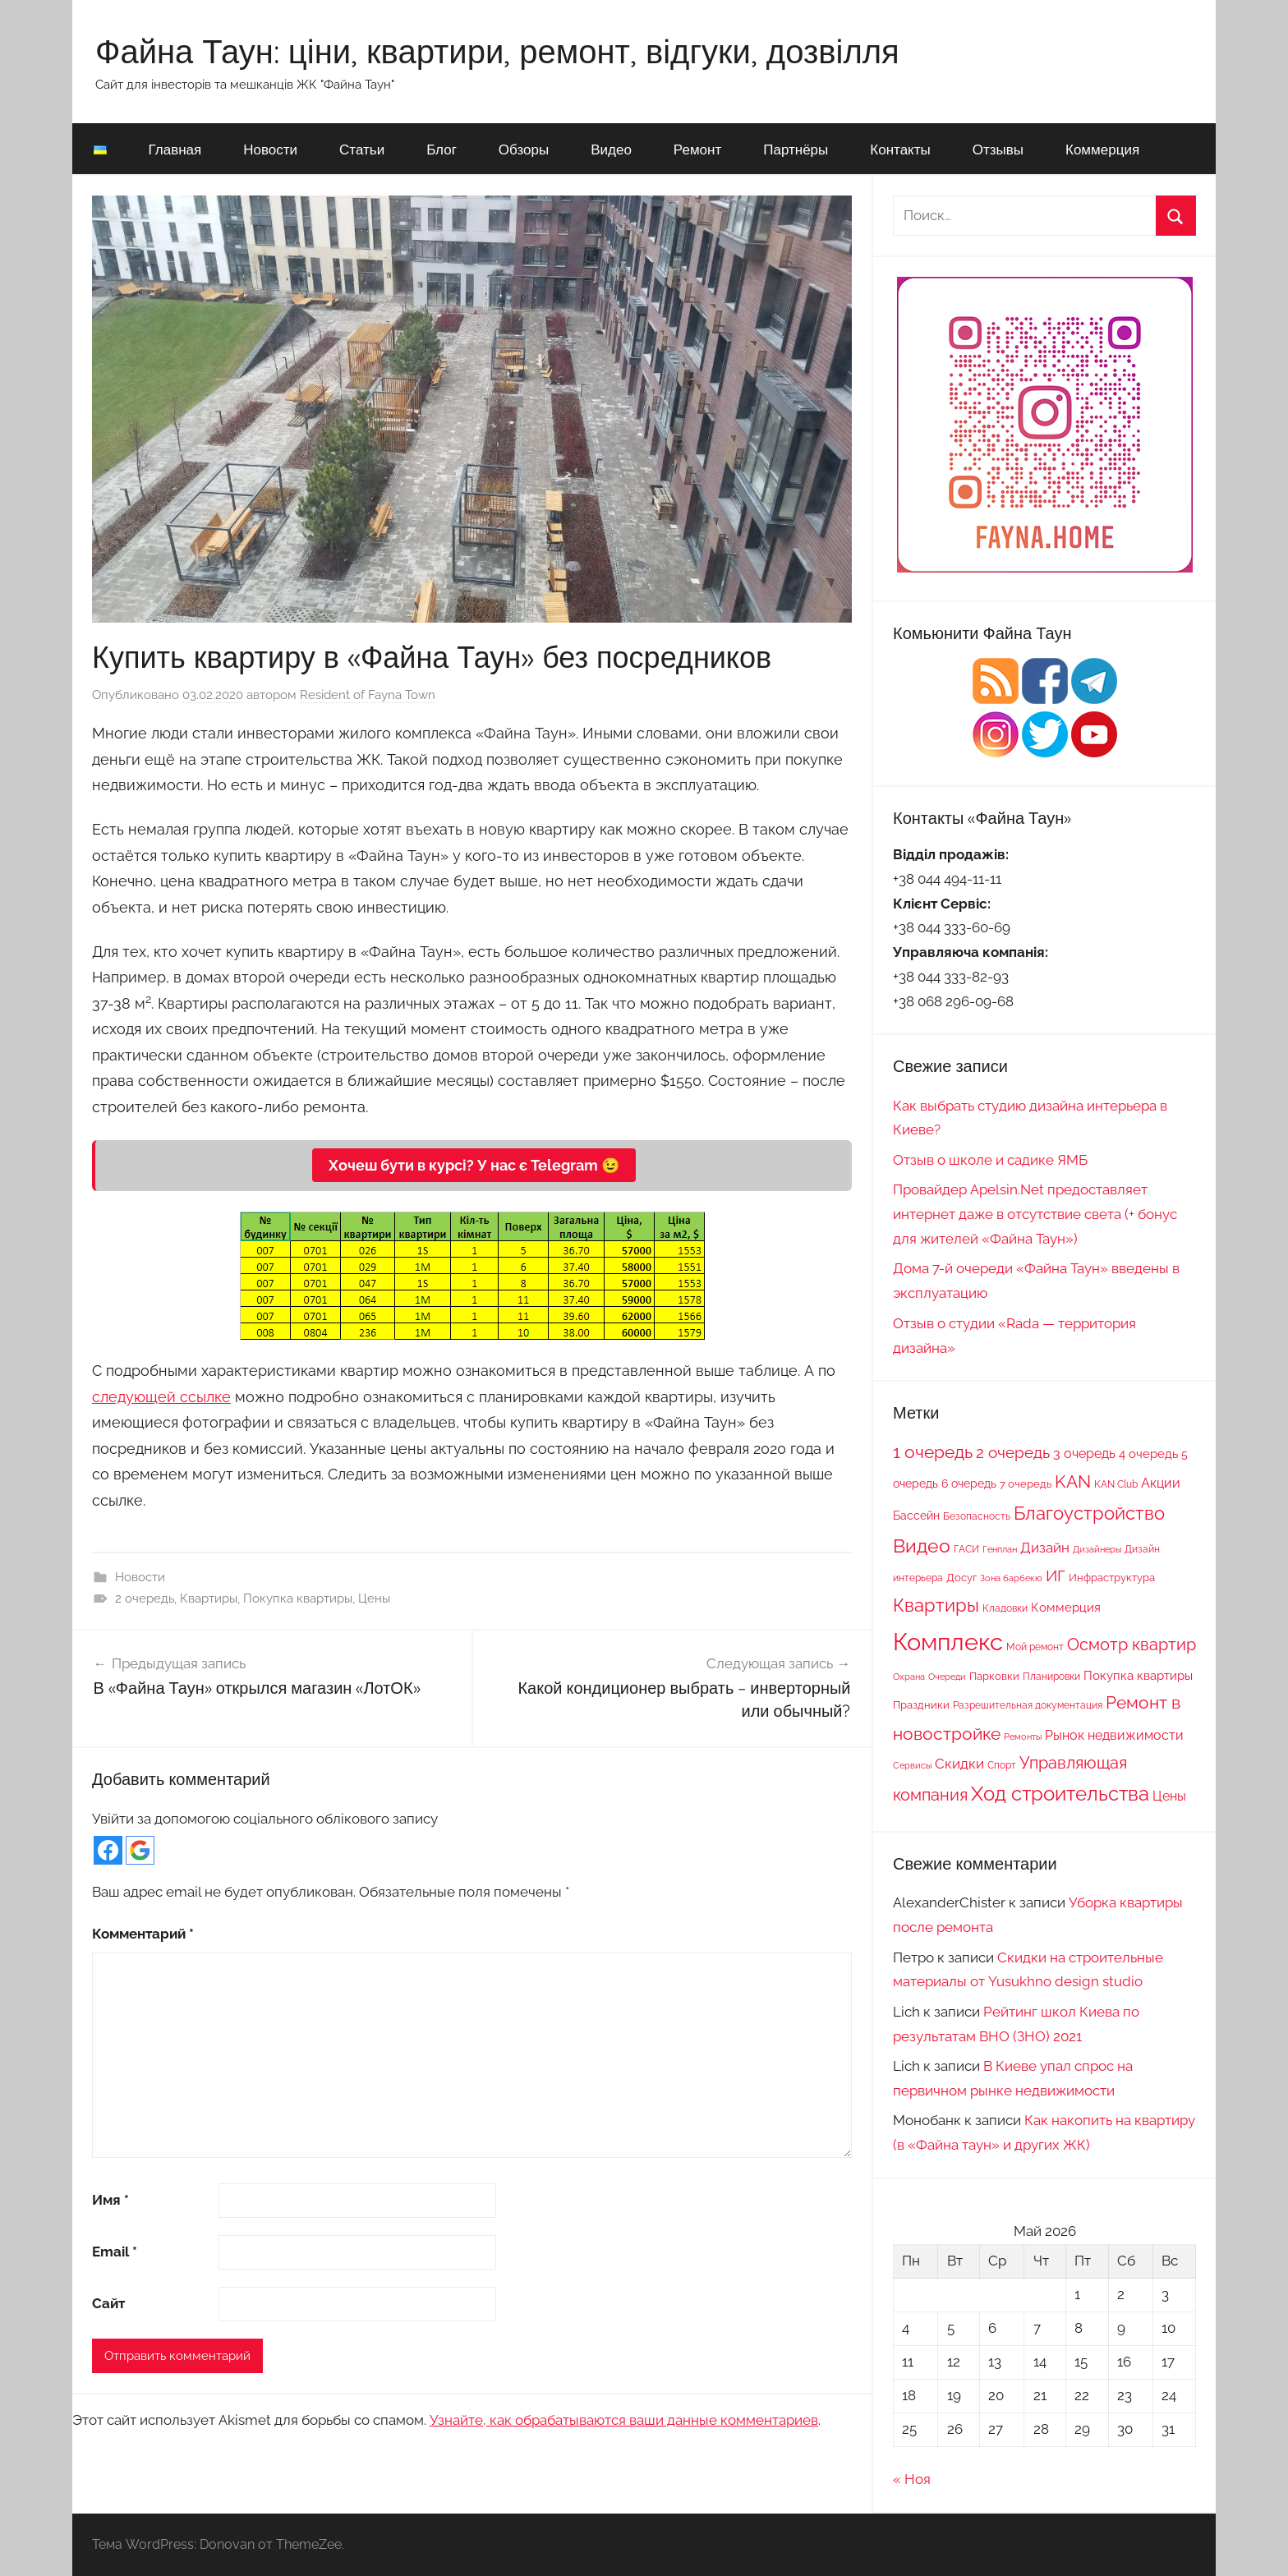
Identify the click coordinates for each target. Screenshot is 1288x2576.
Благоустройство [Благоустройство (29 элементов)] (1089, 1513)
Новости (270, 149)
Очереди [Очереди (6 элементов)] (947, 1676)
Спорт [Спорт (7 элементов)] (1001, 1765)
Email (114, 2251)
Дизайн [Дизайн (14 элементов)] (1045, 1547)
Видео (611, 149)
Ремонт (697, 149)
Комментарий (143, 1933)
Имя (110, 2200)
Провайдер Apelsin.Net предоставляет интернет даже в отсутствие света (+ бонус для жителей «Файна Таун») (1035, 1214)
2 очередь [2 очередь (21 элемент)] (1013, 1452)
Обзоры (524, 149)
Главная (175, 149)
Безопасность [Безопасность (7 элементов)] (976, 1516)
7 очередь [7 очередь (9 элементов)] (1025, 1483)
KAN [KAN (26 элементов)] (1073, 1481)
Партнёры (795, 149)
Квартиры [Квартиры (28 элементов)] (936, 1605)
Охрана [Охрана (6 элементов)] (909, 1676)
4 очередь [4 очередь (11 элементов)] (1148, 1453)
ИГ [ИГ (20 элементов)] (1055, 1575)
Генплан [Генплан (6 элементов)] (999, 1549)
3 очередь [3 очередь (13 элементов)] (1084, 1453)
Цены (374, 1598)
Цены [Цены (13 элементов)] (1169, 1796)
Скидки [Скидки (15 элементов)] (959, 1763)
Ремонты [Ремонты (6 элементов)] (1023, 1736)
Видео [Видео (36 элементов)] (921, 1545)
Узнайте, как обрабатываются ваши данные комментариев (624, 2420)
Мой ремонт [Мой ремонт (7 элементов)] (1035, 1647)
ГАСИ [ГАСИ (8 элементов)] (966, 1549)
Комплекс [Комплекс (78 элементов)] (948, 1641)
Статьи (361, 149)
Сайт (108, 2303)
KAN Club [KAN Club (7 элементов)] (1116, 1484)
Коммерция (1102, 149)
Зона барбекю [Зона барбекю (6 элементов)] (1011, 1578)
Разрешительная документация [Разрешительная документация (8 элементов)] (1027, 1705)
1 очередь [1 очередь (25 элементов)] (933, 1452)
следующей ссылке (161, 1396)
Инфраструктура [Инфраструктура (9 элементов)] (1112, 1577)
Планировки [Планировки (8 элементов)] (1051, 1676)
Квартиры (208, 1598)
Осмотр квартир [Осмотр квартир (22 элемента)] (1131, 1644)
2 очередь (144, 1598)
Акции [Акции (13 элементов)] (1160, 1483)
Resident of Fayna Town (367, 695)
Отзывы (998, 149)
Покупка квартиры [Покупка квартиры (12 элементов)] (1138, 1675)
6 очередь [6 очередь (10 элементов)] (968, 1483)
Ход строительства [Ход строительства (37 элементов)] (1060, 1794)
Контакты (900, 149)
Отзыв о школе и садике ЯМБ (990, 1160)
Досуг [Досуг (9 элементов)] (961, 1577)
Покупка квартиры (297, 1598)
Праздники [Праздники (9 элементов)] (921, 1704)
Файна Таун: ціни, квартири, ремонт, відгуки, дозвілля (497, 50)
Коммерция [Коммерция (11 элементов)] (1066, 1607)
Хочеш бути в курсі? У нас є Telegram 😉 (474, 1165)
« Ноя (912, 2479)
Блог (441, 149)
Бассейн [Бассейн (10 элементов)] (916, 1515)
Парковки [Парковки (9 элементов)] (994, 1675)
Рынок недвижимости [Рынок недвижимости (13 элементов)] (1114, 1735)
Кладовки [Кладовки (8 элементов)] (1005, 1608)
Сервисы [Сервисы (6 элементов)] (912, 1765)
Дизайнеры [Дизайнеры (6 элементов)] (1097, 1549)
